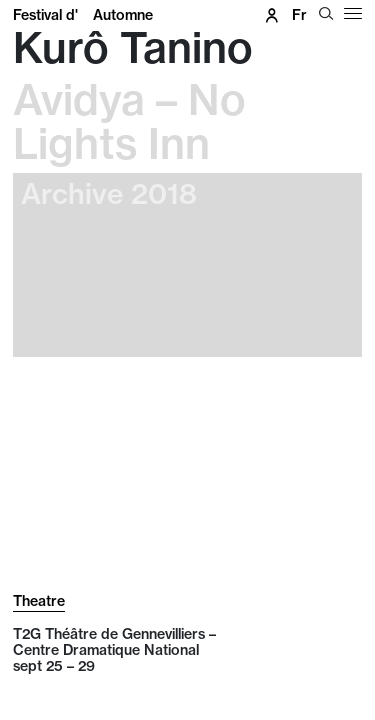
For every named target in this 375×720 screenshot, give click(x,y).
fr (299, 15)
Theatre (39, 601)
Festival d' (83, 15)
